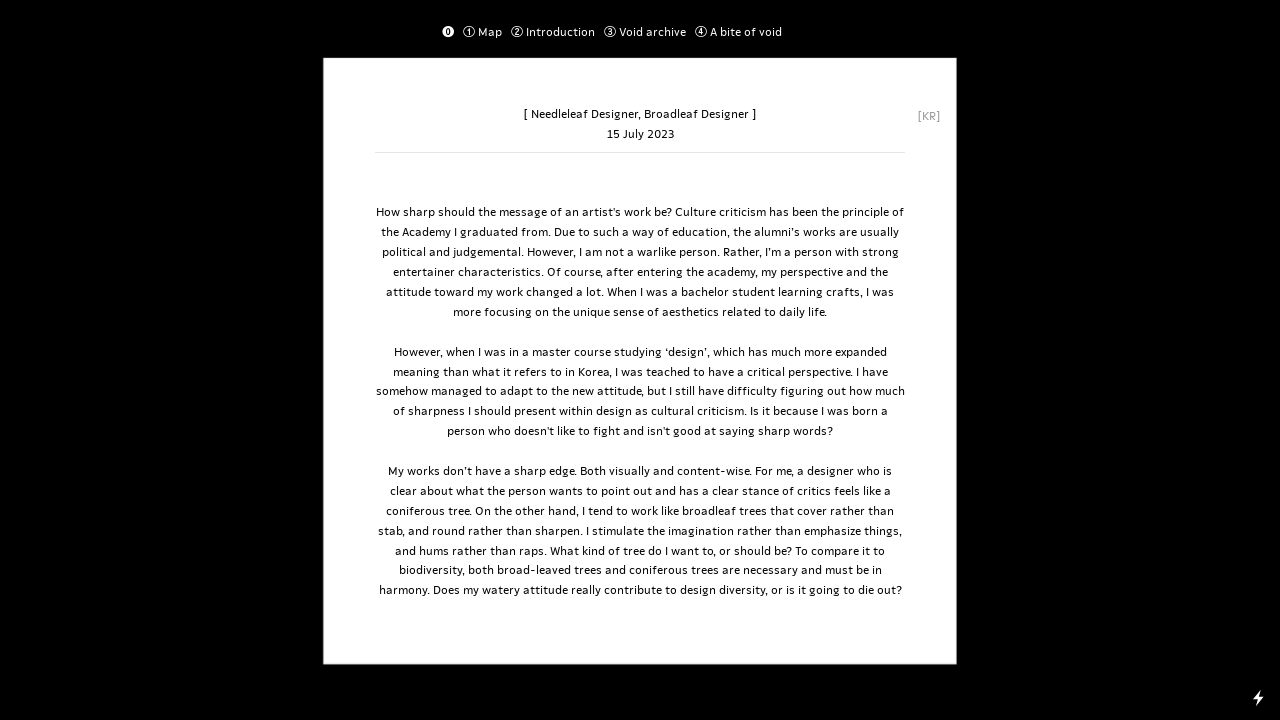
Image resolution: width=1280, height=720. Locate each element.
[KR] (929, 115)
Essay (820, 31)
